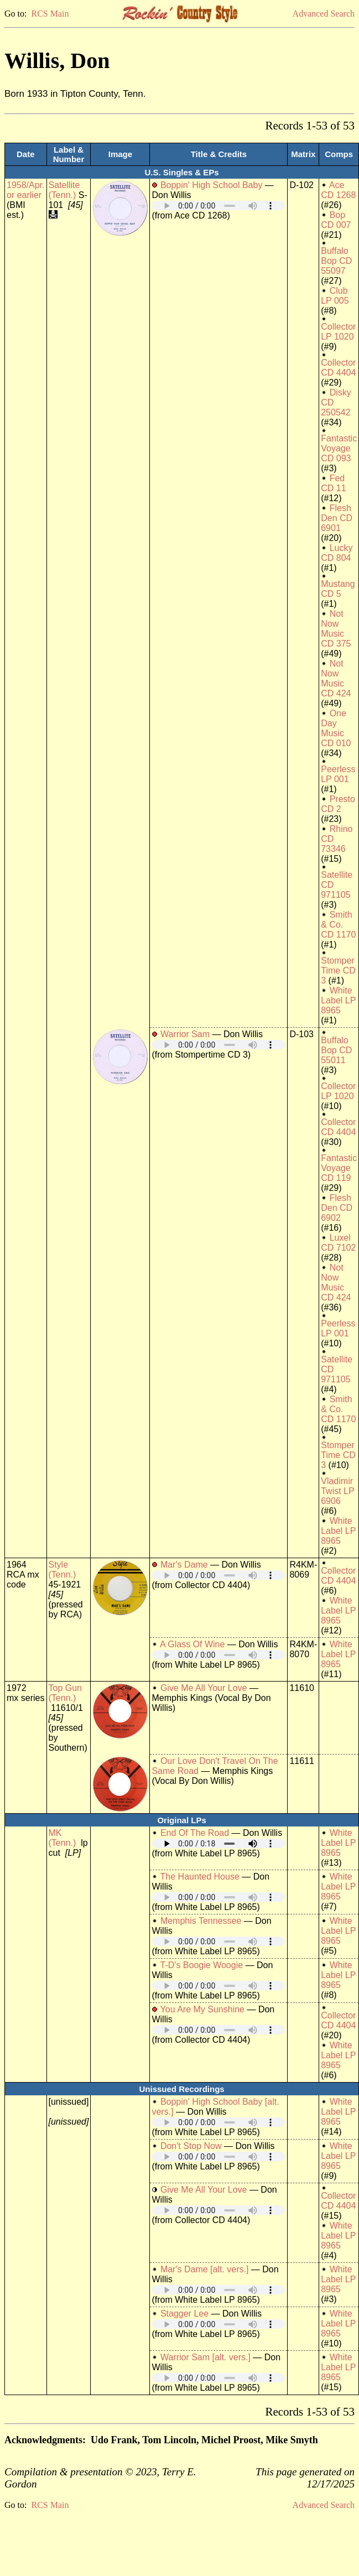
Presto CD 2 (338, 804)
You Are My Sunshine (202, 2009)
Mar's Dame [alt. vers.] (204, 2269)
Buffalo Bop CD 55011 (336, 1050)
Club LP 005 (334, 295)
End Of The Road (194, 1833)
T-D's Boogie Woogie (201, 1965)
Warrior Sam (185, 1034)
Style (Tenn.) (62, 1569)
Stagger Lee (184, 2313)
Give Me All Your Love (203, 1688)
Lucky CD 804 (336, 553)
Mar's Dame (184, 1564)
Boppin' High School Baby (211, 185)
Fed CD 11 (333, 483)
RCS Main (50, 13)
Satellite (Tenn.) (64, 190)
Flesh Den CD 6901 (336, 518)
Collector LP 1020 (338, 331)
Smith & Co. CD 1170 (338, 924)
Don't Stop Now (191, 2146)
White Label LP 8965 (338, 1000)
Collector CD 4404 (338, 367)
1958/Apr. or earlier (26, 190)
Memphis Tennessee (200, 1921)
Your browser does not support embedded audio (218, 205)
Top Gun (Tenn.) (65, 1693)
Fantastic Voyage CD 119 (339, 1168)
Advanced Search (324, 13)
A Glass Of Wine (192, 1644)
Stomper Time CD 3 (338, 970)
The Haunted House (200, 1876)
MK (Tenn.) (62, 1838)
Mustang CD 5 (338, 589)
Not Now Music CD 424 (336, 678)
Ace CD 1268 (338, 190)
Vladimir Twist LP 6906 (337, 1491)
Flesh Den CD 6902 (336, 1207)
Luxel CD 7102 (338, 1242)
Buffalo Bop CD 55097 (336, 260)
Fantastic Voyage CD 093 (339, 448)
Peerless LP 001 (338, 774)
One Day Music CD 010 (336, 728)
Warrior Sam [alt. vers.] (205, 2357)
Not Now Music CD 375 (336, 628)
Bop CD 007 (336, 220)
